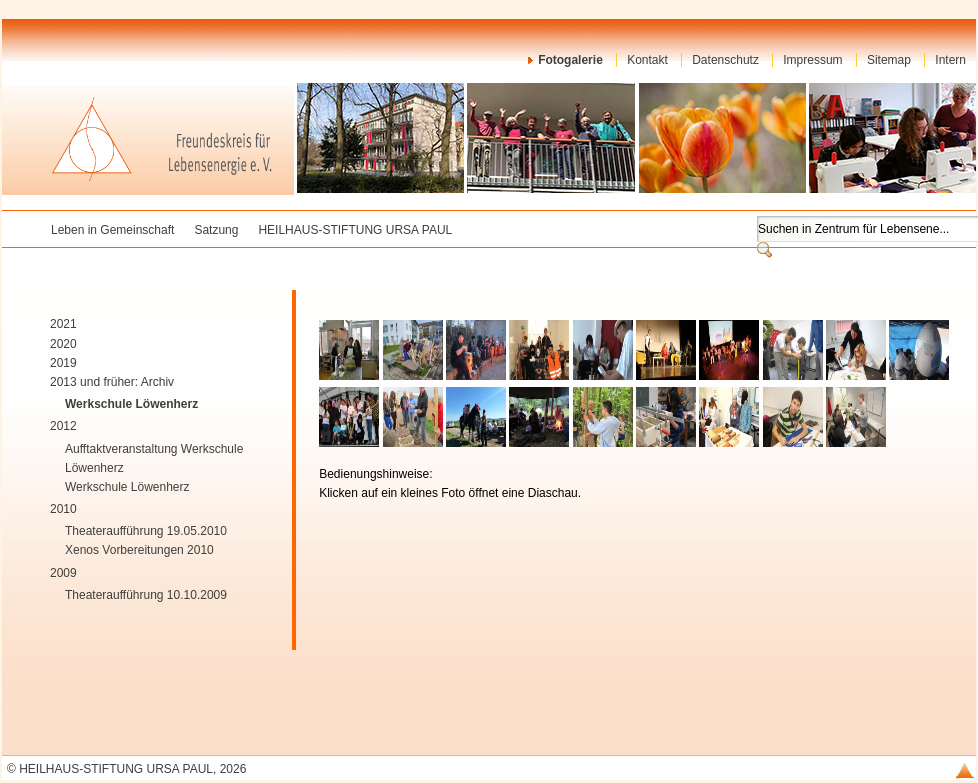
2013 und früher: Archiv (112, 382)
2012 (63, 426)
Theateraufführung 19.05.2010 (146, 531)
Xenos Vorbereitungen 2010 (139, 550)
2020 (63, 344)
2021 (63, 324)
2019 (63, 363)
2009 (63, 573)
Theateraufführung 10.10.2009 (146, 595)
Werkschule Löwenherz (131, 404)
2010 (63, 509)
